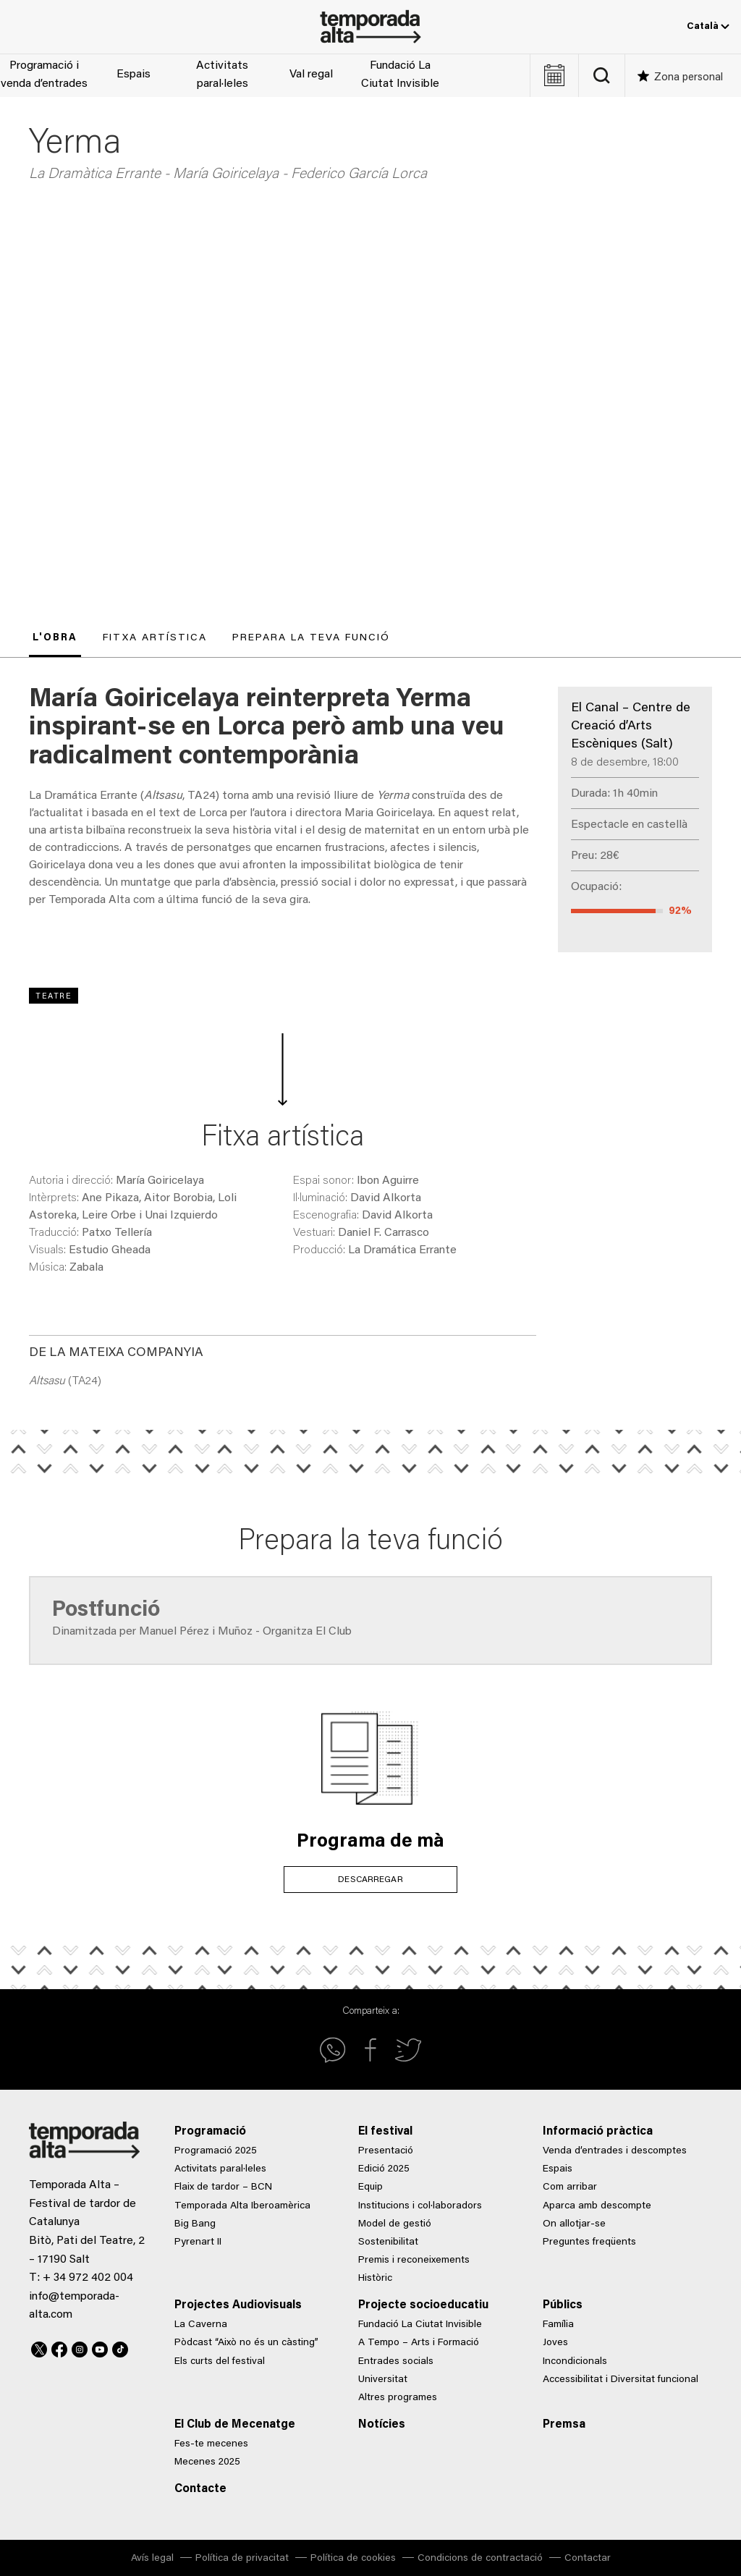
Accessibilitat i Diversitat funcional (620, 2380)
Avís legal (152, 2559)
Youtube (100, 2347)
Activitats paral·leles (222, 75)
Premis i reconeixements (414, 2260)
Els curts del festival (219, 2362)
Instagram (80, 2347)
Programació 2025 (215, 2151)
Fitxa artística (155, 638)
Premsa (564, 2425)
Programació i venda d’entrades (44, 75)
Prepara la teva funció (311, 638)
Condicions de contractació (480, 2559)
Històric (375, 2279)
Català (708, 27)
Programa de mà (370, 1842)
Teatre (53, 997)
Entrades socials (395, 2362)
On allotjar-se (574, 2224)
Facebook (59, 2347)
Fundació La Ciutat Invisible (400, 75)
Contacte (200, 2489)
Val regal (311, 74)
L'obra (55, 638)
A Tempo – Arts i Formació (418, 2343)
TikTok (120, 2347)
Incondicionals (575, 2362)
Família (558, 2325)
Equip (370, 2187)
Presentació (385, 2151)
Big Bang (195, 2224)
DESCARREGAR (370, 1880)
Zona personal (688, 77)
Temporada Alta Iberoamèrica (242, 2206)
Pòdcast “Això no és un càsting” (246, 2343)
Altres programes (397, 2398)
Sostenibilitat (388, 2242)
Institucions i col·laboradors (420, 2206)
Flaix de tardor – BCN (223, 2187)
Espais (134, 74)
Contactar (587, 2559)
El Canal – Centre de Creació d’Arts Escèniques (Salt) (630, 726)
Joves (555, 2343)
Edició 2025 (384, 2169)
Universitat (382, 2380)
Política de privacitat (242, 2559)
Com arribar (570, 2187)
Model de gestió (394, 2224)
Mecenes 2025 (207, 2462)
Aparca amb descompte (597, 2206)
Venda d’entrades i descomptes (615, 2151)
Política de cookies (353, 2559)
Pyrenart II (197, 2242)
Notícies (381, 2425)
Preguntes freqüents (589, 2242)
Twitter (39, 2347)
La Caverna (200, 2325)
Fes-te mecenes (211, 2444)
